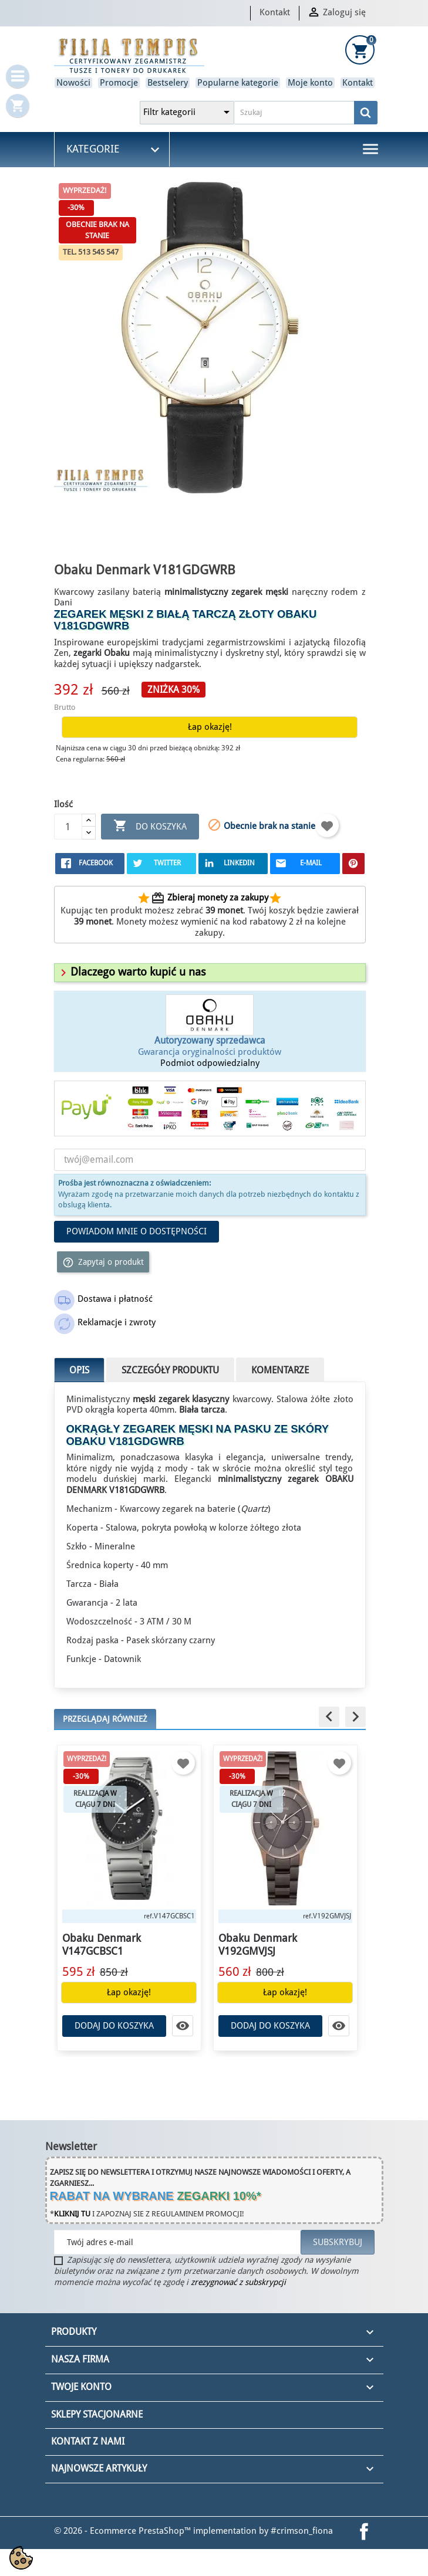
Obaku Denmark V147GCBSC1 (104, 1944)
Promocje (119, 82)
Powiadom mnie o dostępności (136, 1231)
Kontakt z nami (87, 2441)
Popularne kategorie (237, 82)
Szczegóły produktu (170, 1370)
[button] (131, 972)
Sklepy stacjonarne (97, 2414)
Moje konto (310, 82)
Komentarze (280, 1370)
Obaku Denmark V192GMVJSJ (260, 1944)
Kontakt (275, 12)
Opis (79, 1370)
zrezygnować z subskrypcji (238, 2282)
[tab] (209, 973)
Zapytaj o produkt (103, 1262)
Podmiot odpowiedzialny (210, 1063)
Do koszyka (150, 826)
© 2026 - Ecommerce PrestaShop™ (123, 2531)
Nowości (73, 82)
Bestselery (167, 82)
